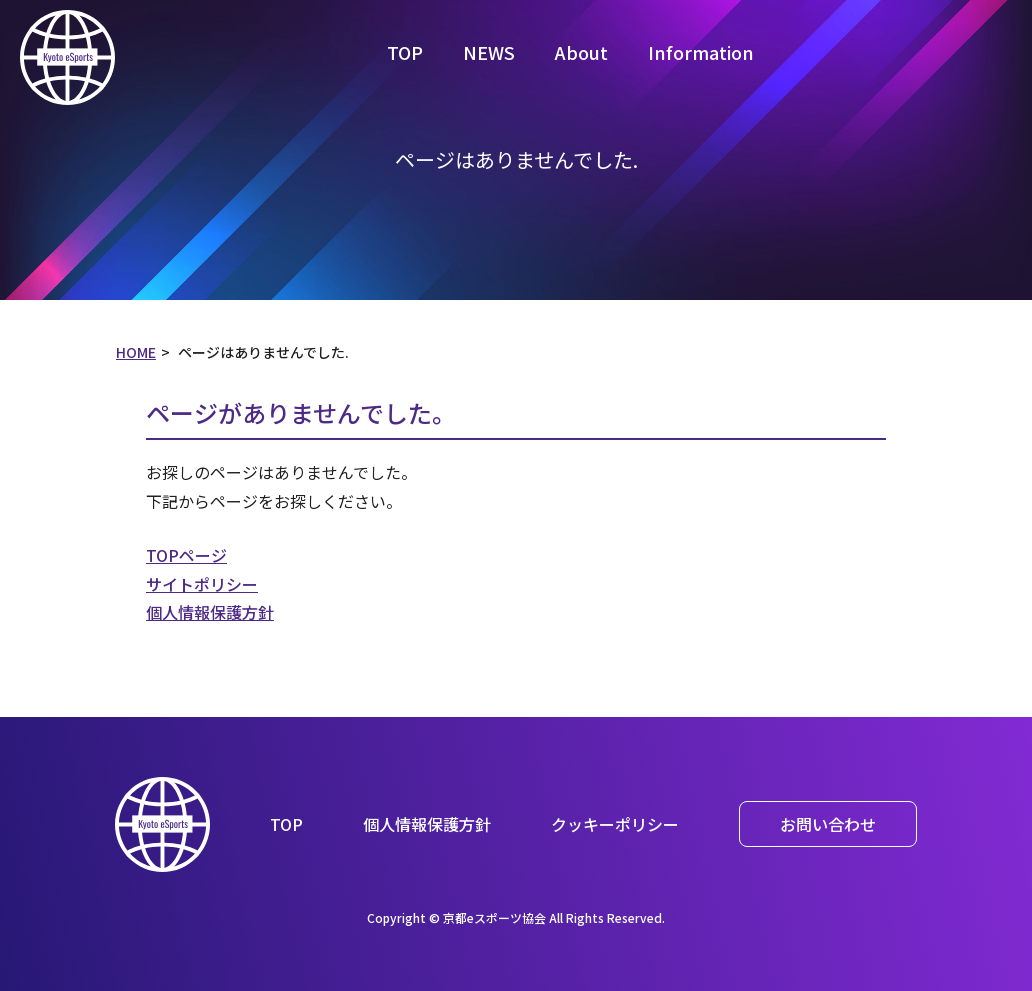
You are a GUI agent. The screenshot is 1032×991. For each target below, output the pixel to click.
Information (701, 52)
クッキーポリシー (615, 824)
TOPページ (186, 555)
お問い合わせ (828, 824)
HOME (136, 352)
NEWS (489, 52)
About (581, 52)
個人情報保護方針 (210, 612)
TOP (405, 52)
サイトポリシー (202, 584)
